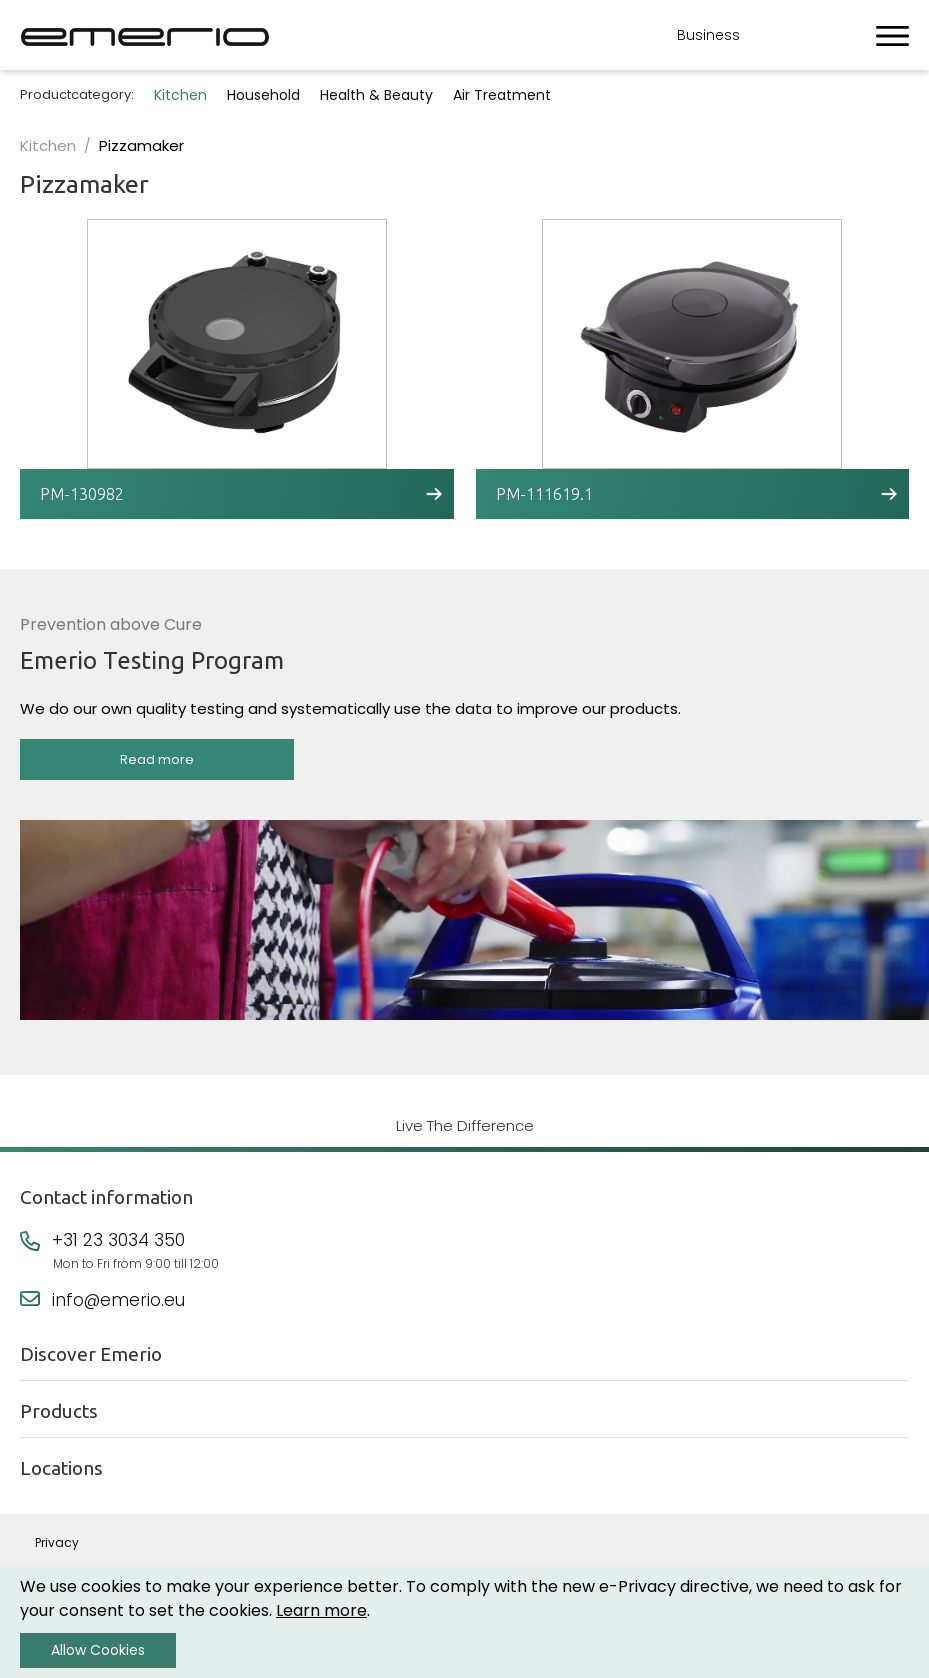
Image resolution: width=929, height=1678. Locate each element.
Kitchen (180, 95)
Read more (157, 759)
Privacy (57, 1542)
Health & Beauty (376, 95)
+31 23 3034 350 (118, 1240)
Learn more (321, 1610)
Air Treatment (502, 95)
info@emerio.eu (118, 1300)
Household (263, 95)
